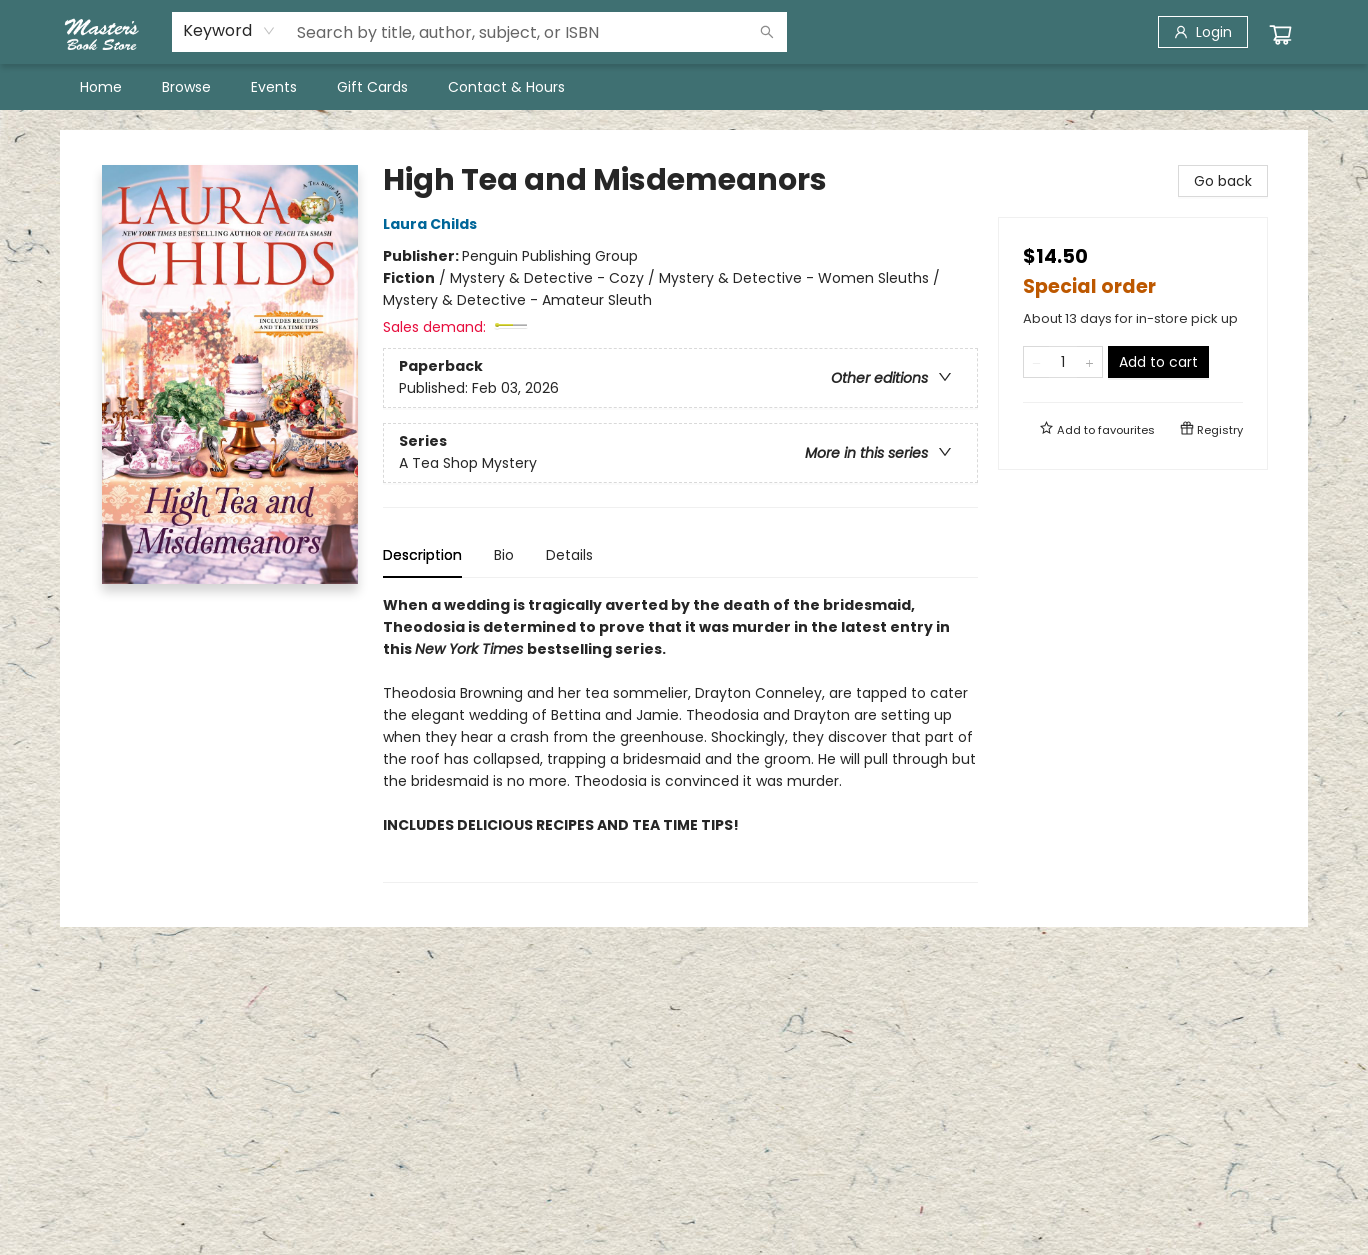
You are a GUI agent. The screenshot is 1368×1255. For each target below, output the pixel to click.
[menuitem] (101, 87)
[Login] (1203, 32)
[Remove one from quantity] (1036, 362)
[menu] (684, 87)
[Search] (767, 32)
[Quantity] (1063, 362)
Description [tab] (422, 555)
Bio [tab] (504, 555)
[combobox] (229, 31)
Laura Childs (433, 224)
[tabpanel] (680, 738)
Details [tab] (569, 555)
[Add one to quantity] (1089, 362)
